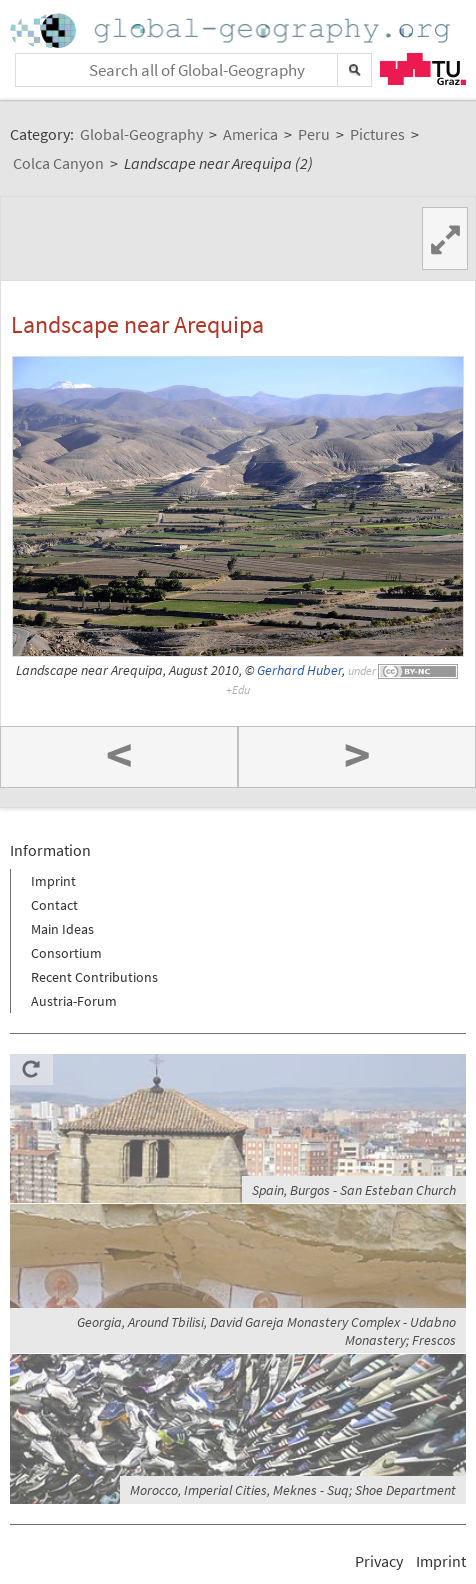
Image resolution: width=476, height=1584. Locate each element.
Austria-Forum (74, 1001)
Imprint (53, 881)
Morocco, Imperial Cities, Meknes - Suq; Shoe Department (293, 1490)
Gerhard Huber (299, 670)
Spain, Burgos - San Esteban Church (354, 1190)
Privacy (379, 1561)
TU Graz (423, 69)
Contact (54, 905)
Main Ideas (62, 929)
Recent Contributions (94, 977)
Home (232, 30)
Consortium (66, 953)
